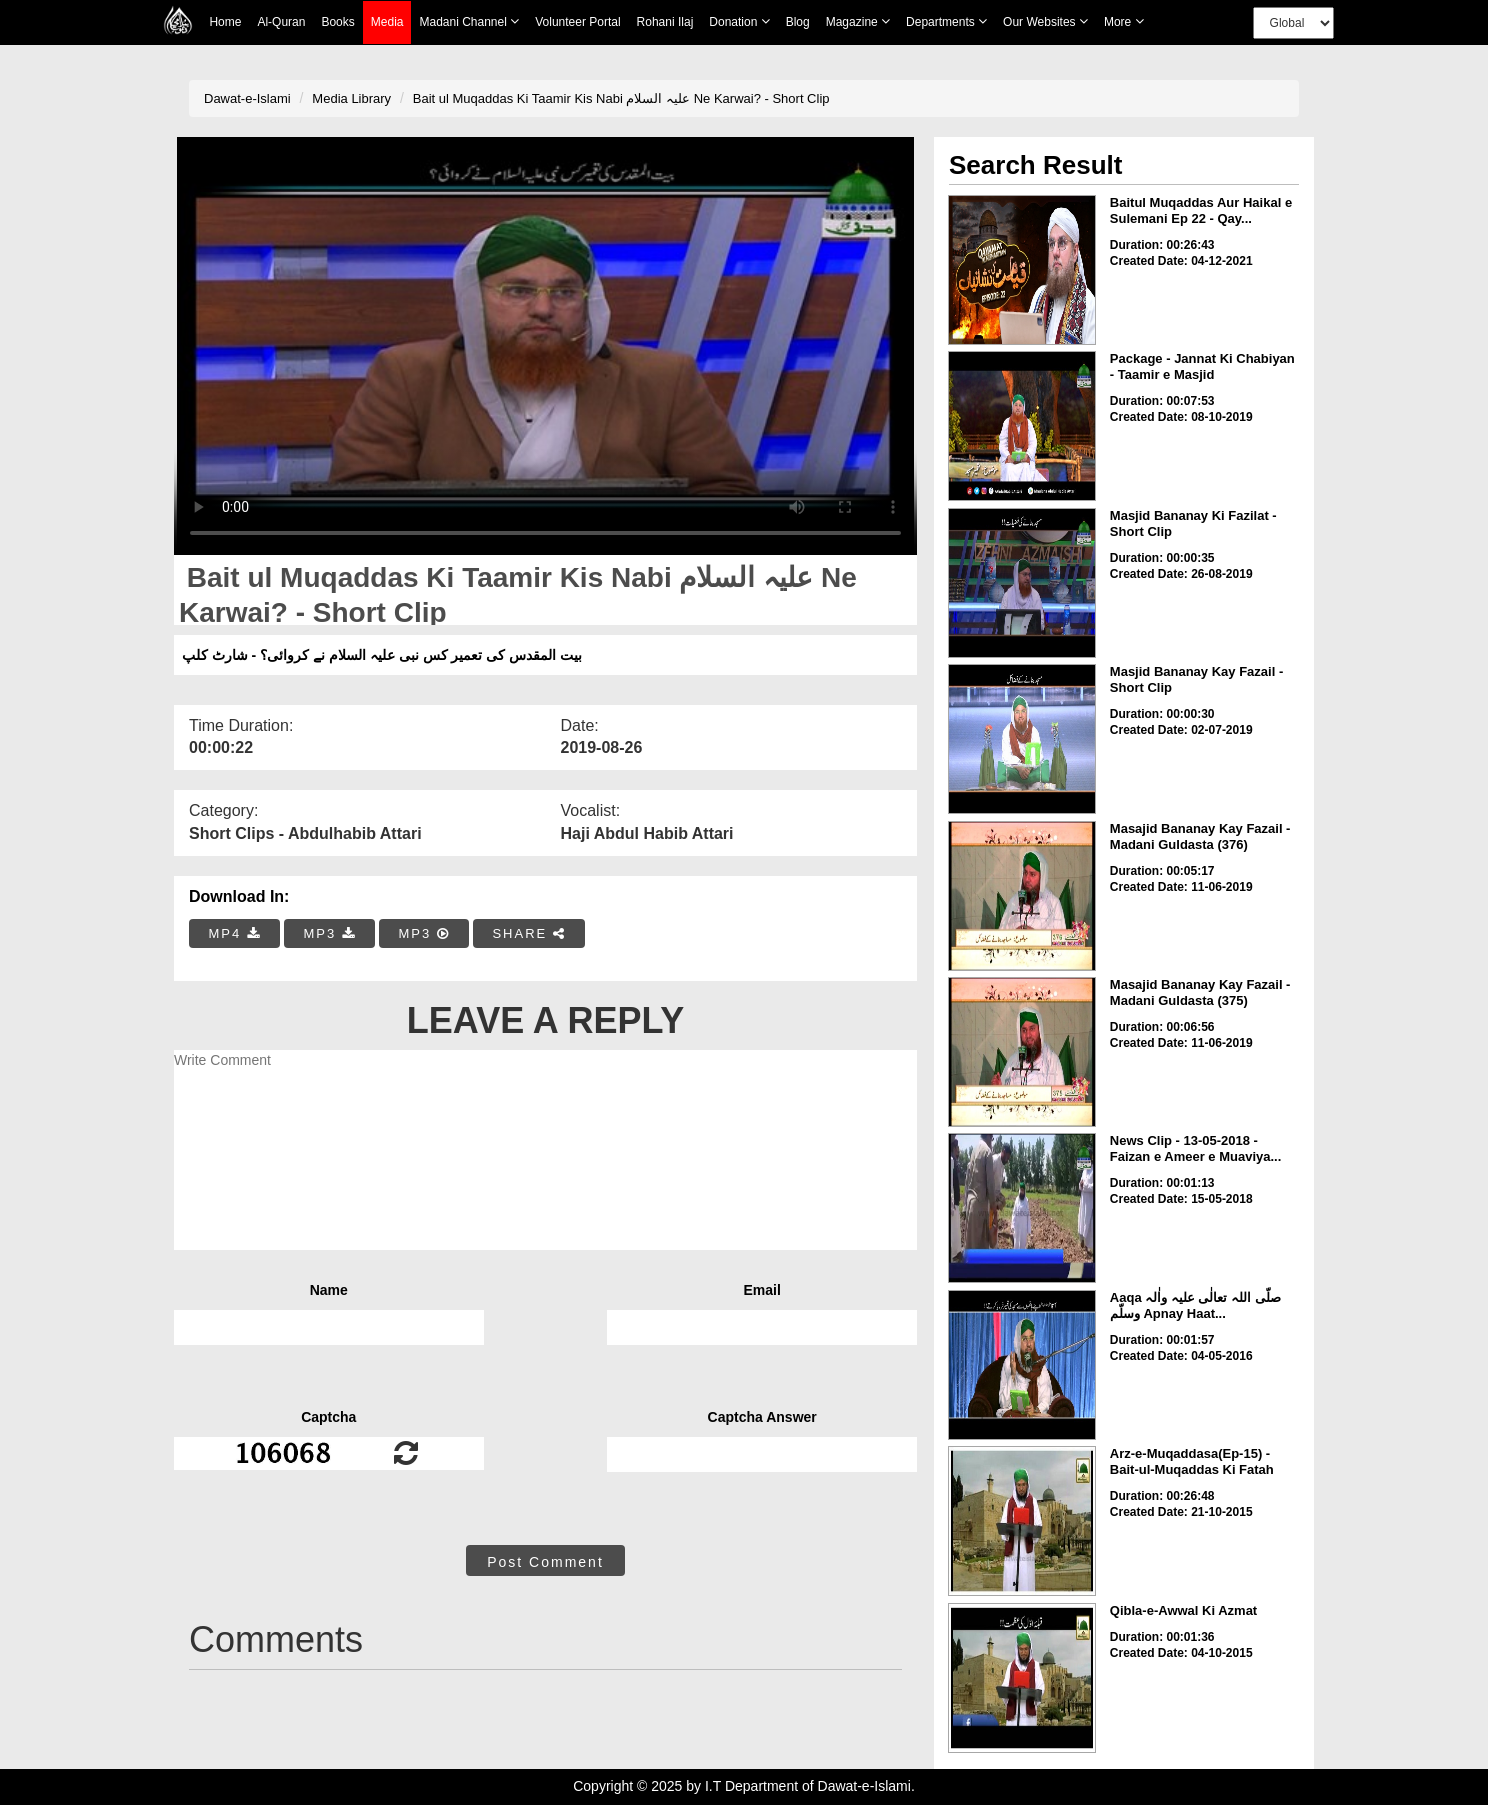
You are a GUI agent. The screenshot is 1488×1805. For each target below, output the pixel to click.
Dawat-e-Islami (247, 98)
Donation (739, 21)
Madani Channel (469, 21)
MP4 (235, 933)
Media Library (351, 98)
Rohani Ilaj (665, 22)
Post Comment (545, 1562)
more (1124, 21)
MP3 (329, 933)
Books (337, 22)
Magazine (858, 21)
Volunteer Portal (577, 22)
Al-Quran (281, 22)
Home (225, 22)
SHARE (528, 933)
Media (387, 22)
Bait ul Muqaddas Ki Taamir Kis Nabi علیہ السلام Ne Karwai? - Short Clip (621, 98)
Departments (946, 21)
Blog (798, 22)
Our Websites (1045, 21)
